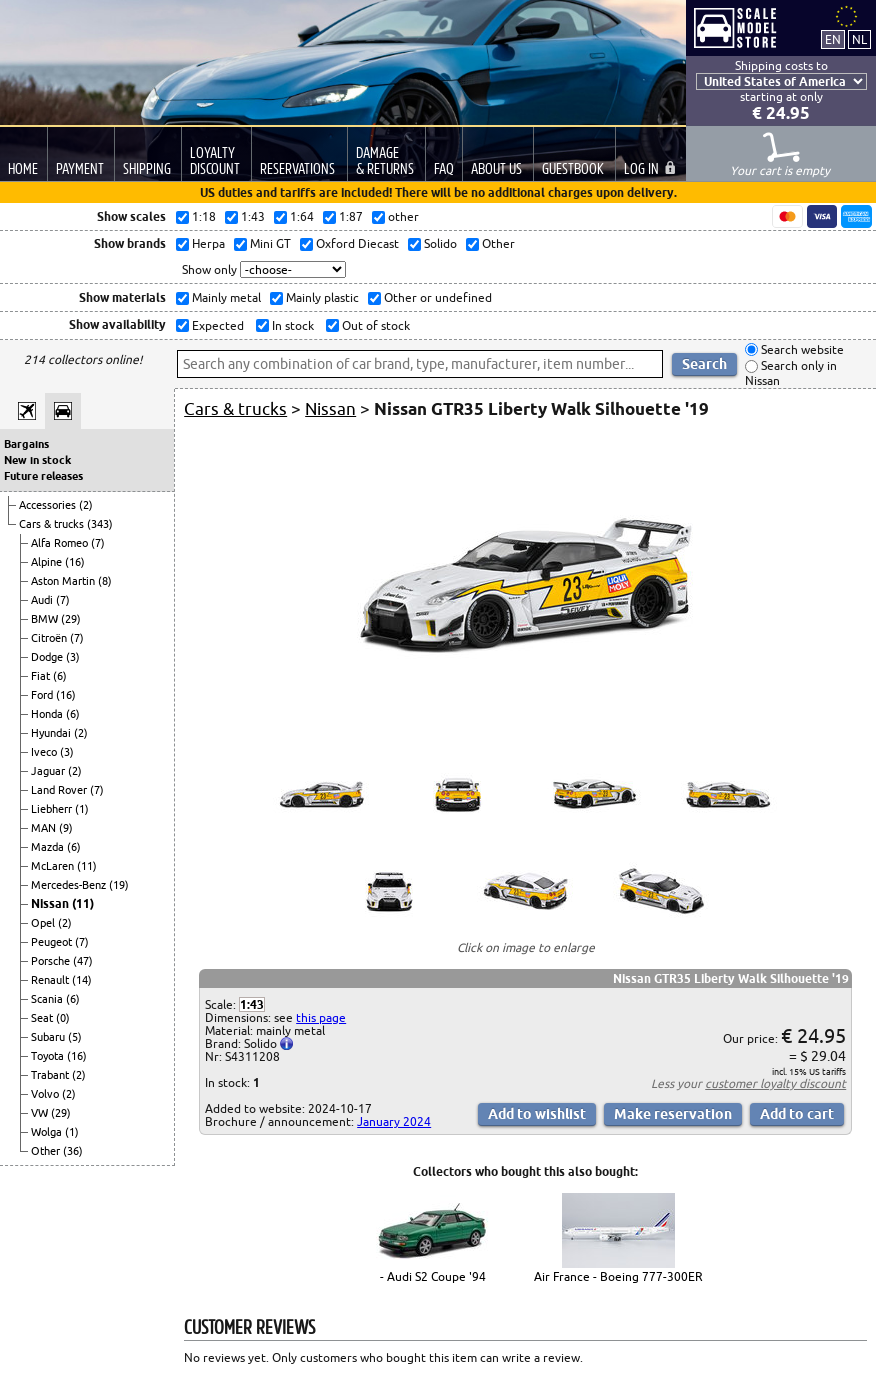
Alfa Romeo (61, 543)
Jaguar (49, 771)
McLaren (54, 866)
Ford (43, 695)
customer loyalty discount (775, 1083)
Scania (48, 999)
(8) (105, 581)
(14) (82, 980)
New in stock (37, 460)
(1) (82, 809)
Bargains (26, 444)
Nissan (51, 903)
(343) (100, 524)
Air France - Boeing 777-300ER (618, 1276)
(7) (98, 543)
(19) (119, 885)
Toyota (49, 1056)
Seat (43, 1018)
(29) (71, 619)
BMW (46, 619)
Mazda (49, 847)
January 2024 (394, 1121)
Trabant (51, 1075)
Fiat (42, 676)
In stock (291, 325)
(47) (83, 961)
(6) (60, 676)
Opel (44, 923)
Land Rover (60, 790)
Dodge (48, 657)
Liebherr (53, 809)
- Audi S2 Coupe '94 (433, 1276)
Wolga (48, 1132)
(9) (66, 828)
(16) (75, 562)
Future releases (43, 476)
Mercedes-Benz (70, 885)
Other (47, 1151)
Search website (801, 349)
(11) (87, 866)
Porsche (52, 961)
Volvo (46, 1094)
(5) (75, 1037)
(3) (73, 657)
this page (321, 1017)
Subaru (49, 1037)
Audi (43, 600)
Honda (48, 714)
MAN (45, 828)
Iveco (45, 752)
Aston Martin (64, 581)
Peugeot (53, 942)
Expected (216, 325)
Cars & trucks (53, 524)
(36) (73, 1151)
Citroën (50, 638)
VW (41, 1113)
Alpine (48, 562)
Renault (51, 980)
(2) (86, 505)
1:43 (252, 1004)
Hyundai (52, 733)
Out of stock (374, 325)
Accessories (49, 505)
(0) (63, 1018)
